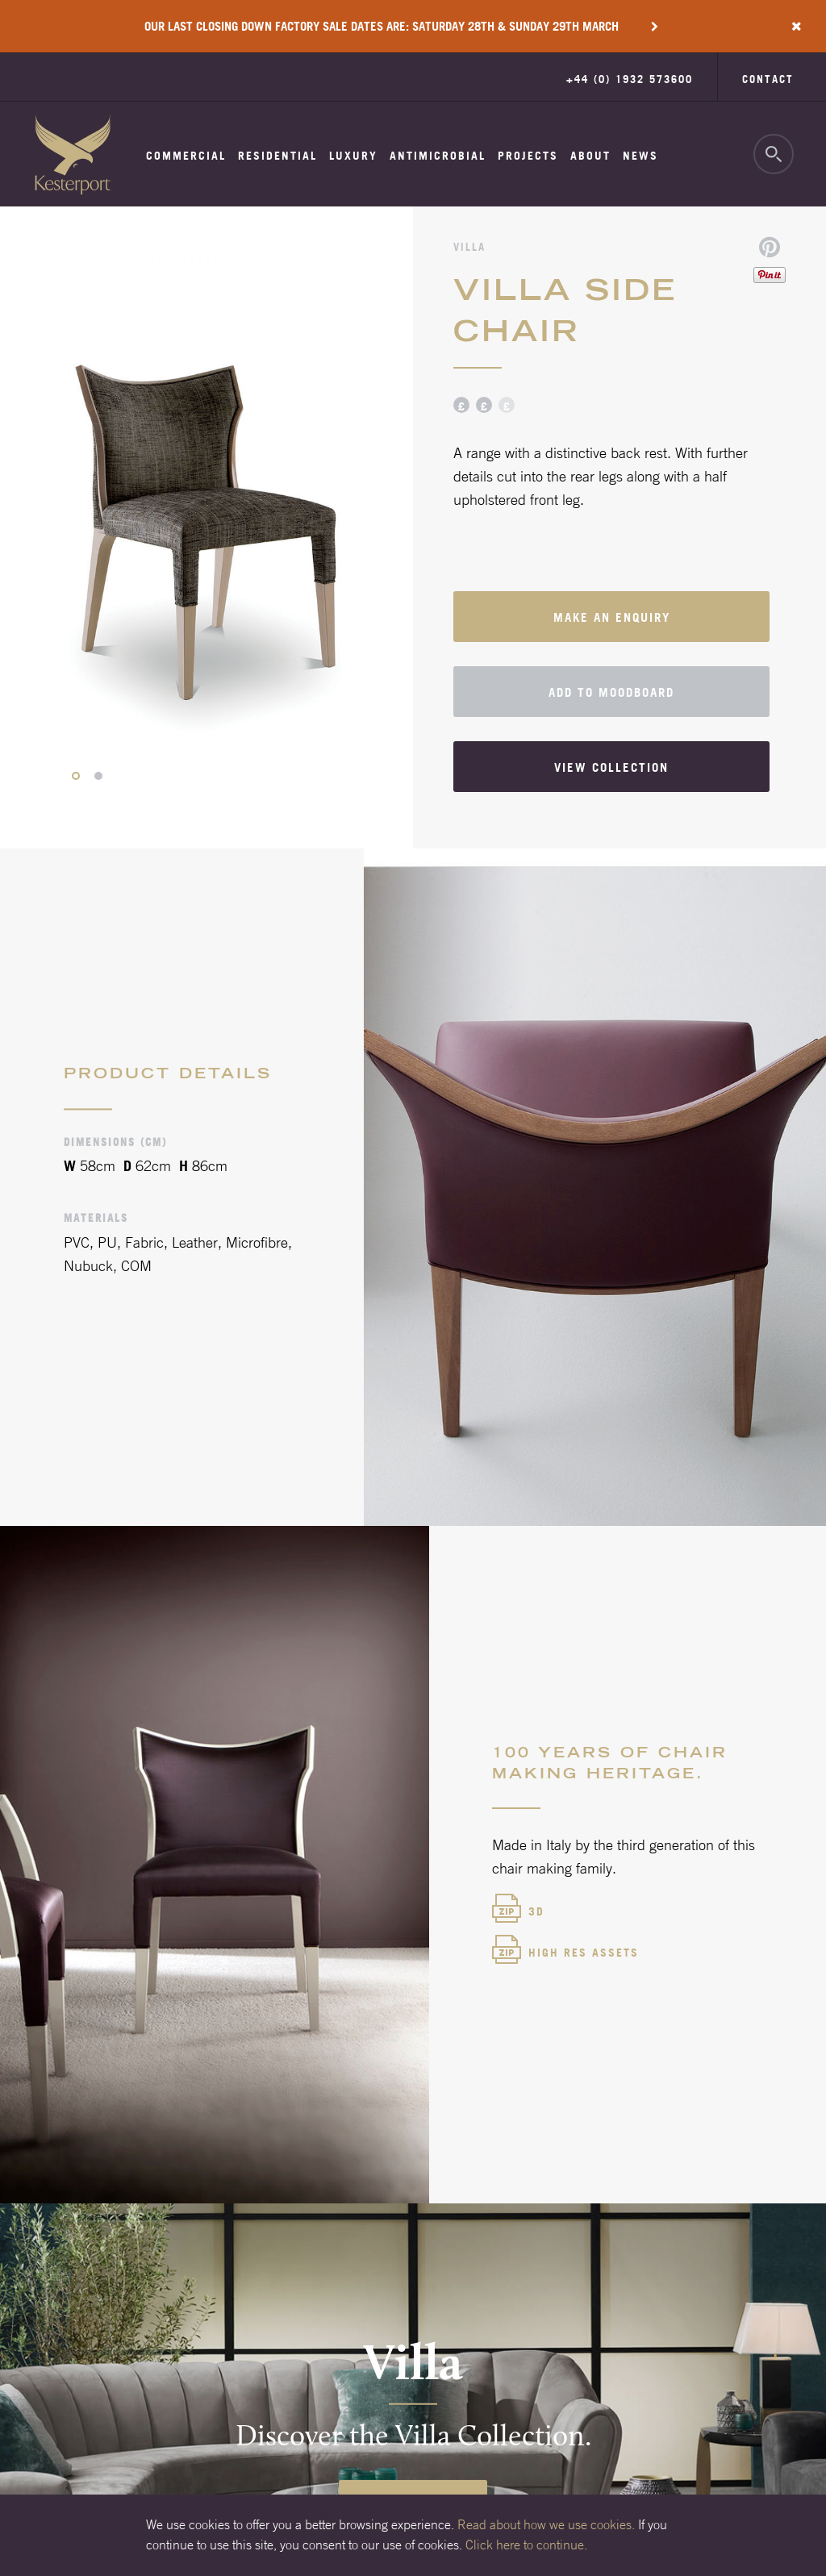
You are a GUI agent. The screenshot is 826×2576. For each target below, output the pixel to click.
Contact (768, 79)
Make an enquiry (611, 617)
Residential (277, 155)
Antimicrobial (438, 155)
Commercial (186, 155)
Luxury (353, 155)
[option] (206, 527)
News (640, 155)
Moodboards (187, 260)
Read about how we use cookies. (546, 2524)
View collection (611, 767)
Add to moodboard (611, 692)
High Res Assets (583, 1952)
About (590, 155)
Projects (528, 155)
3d (536, 1911)
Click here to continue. (526, 2544)
